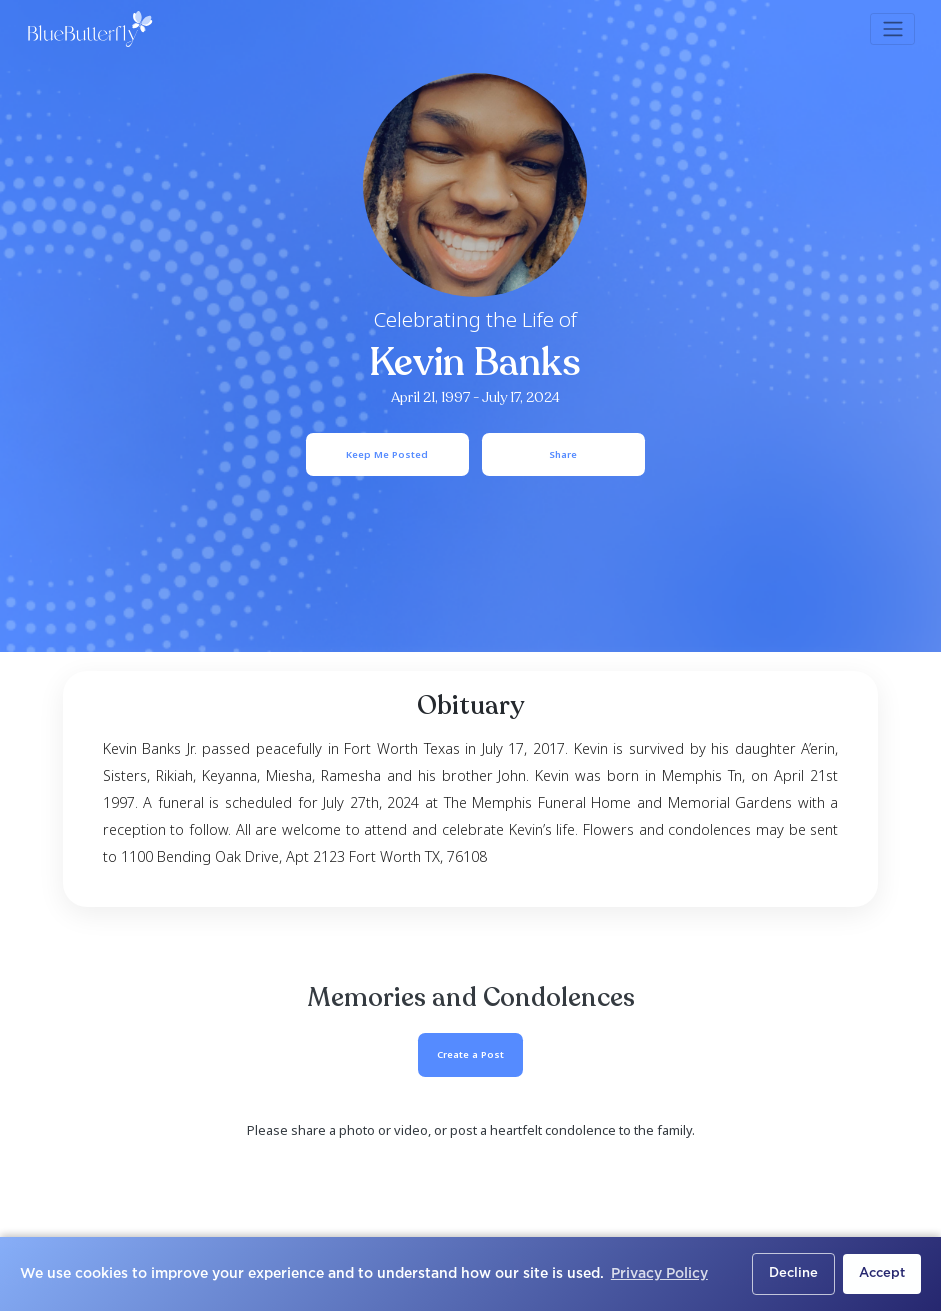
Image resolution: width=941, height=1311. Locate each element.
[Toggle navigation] (892, 29)
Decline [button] (793, 1273)
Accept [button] (882, 1273)
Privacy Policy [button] (659, 1274)
